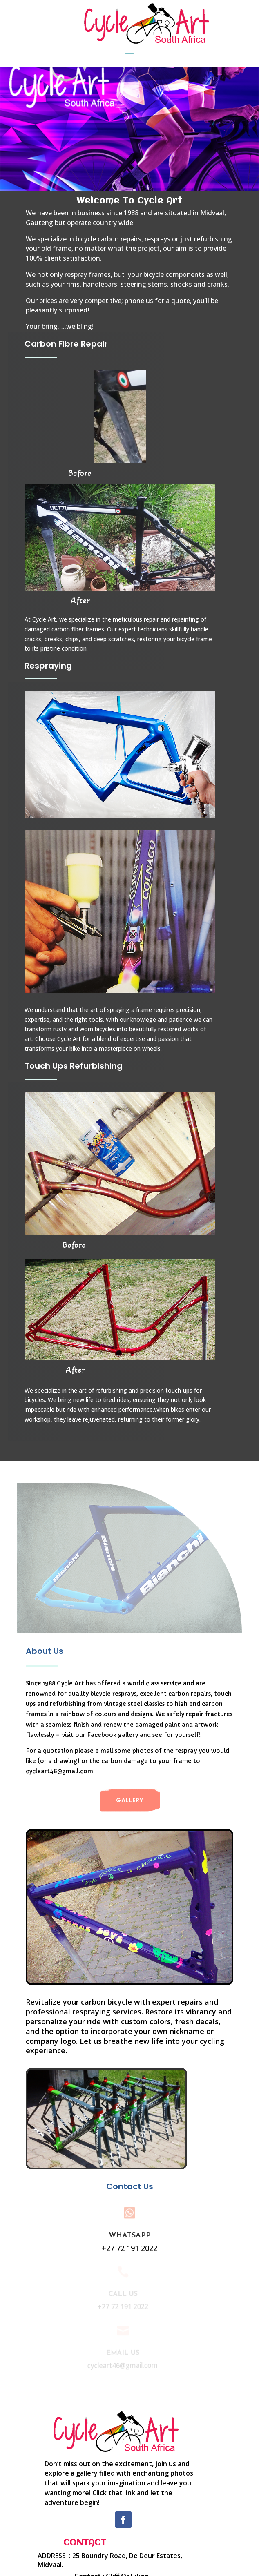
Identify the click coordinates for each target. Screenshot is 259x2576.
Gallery (129, 1800)
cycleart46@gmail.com (59, 1771)
